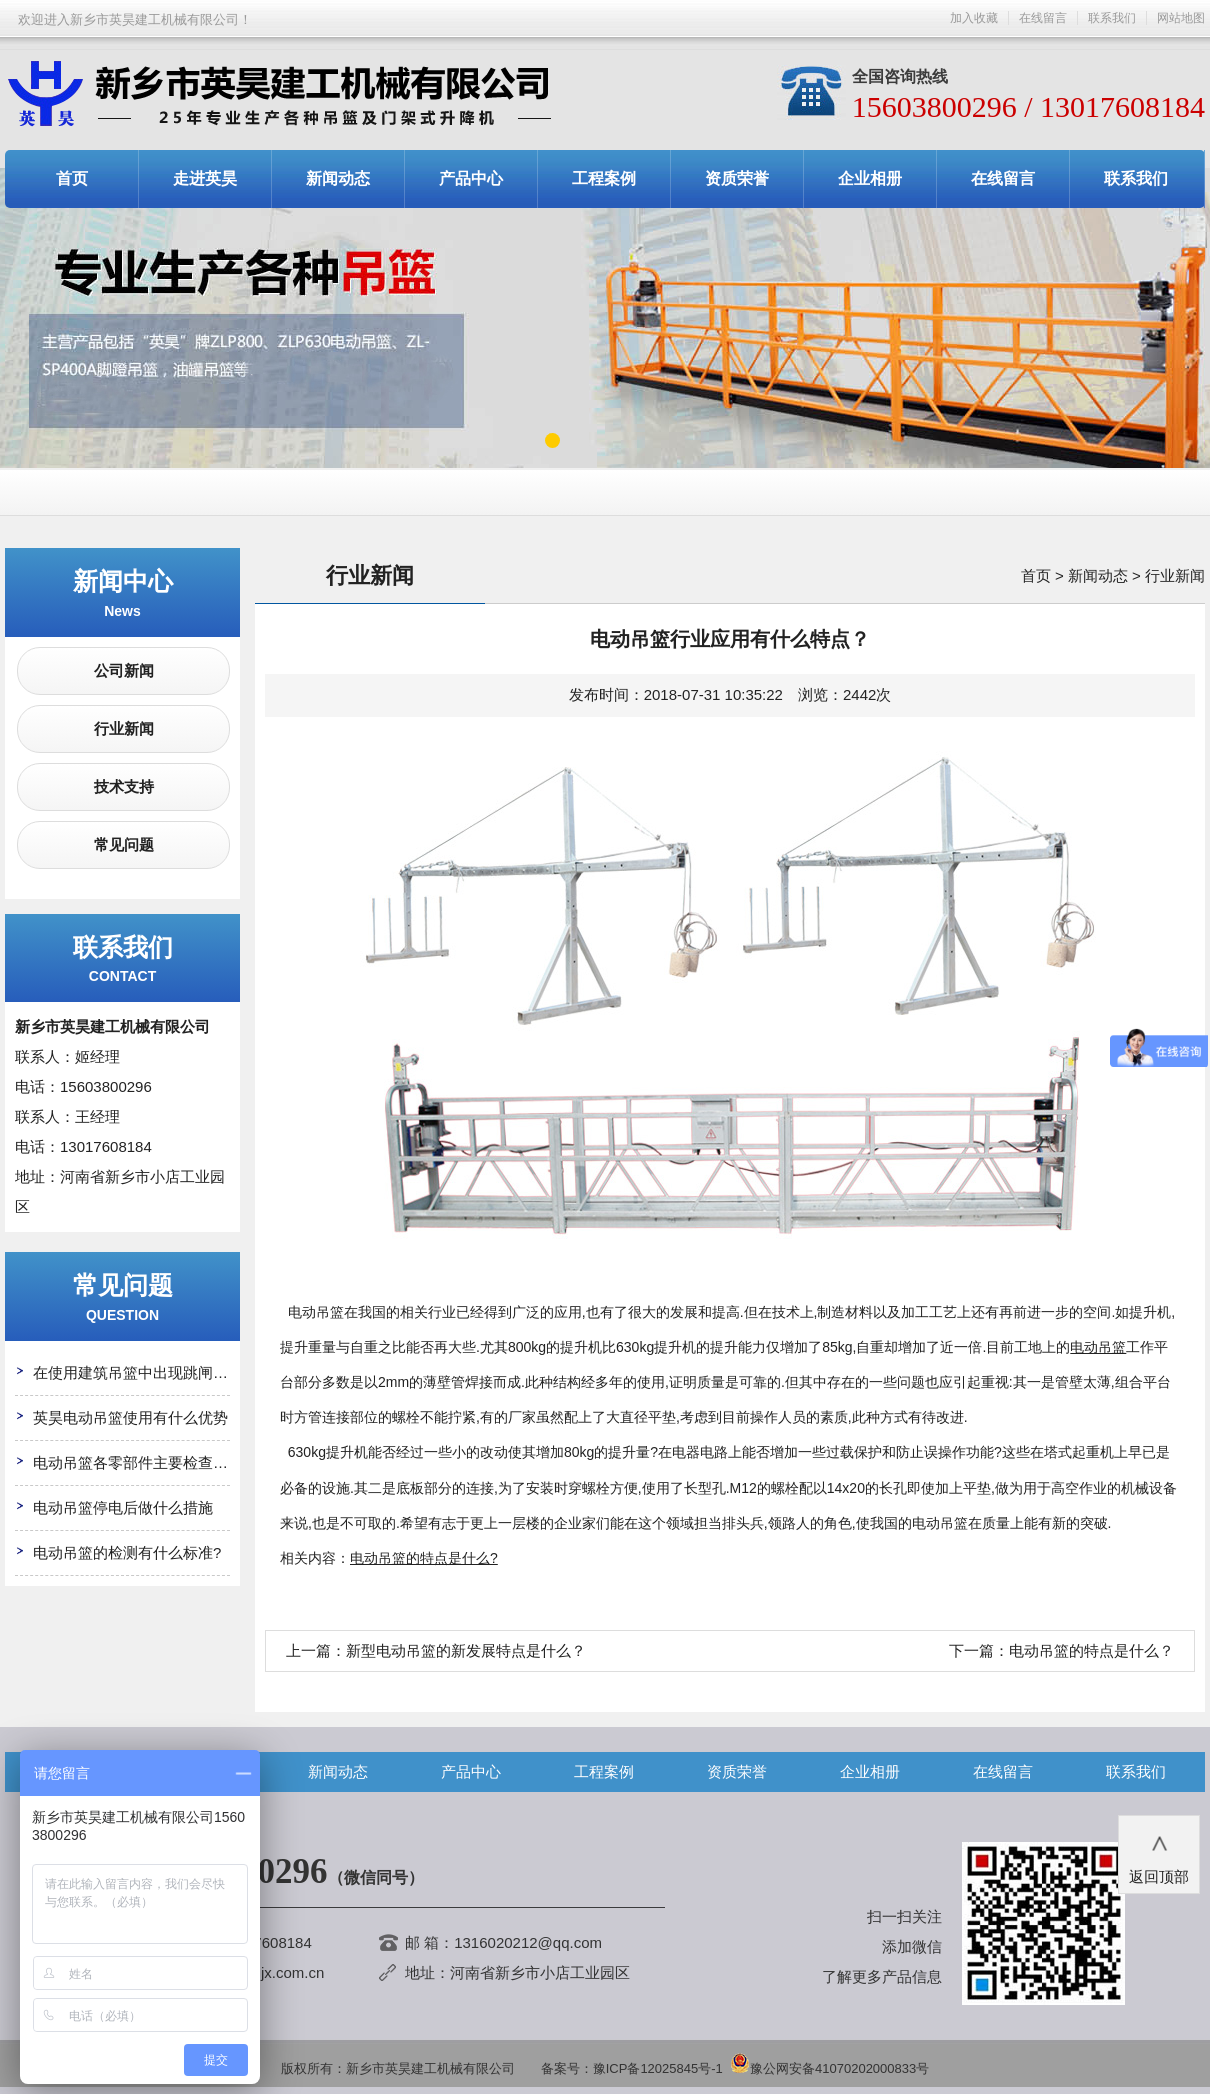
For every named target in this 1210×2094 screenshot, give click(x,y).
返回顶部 (1159, 1853)
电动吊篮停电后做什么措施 (123, 1507)
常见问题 (124, 844)
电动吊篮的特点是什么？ (1091, 1650)
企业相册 (870, 178)
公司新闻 (124, 670)
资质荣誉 (737, 178)
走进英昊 (205, 178)
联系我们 (1112, 18)
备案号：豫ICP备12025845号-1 (632, 2068)
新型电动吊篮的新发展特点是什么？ (466, 1650)
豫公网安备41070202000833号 (829, 2068)
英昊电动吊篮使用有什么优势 (130, 1417)
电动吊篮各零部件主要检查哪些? (142, 1462)
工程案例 (604, 178)
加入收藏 (974, 18)
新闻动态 (338, 178)
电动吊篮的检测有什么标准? (127, 1552)
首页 (72, 178)
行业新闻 (124, 728)
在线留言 (1043, 18)
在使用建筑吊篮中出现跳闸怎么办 (145, 1372)
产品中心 (471, 178)
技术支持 (124, 786)
